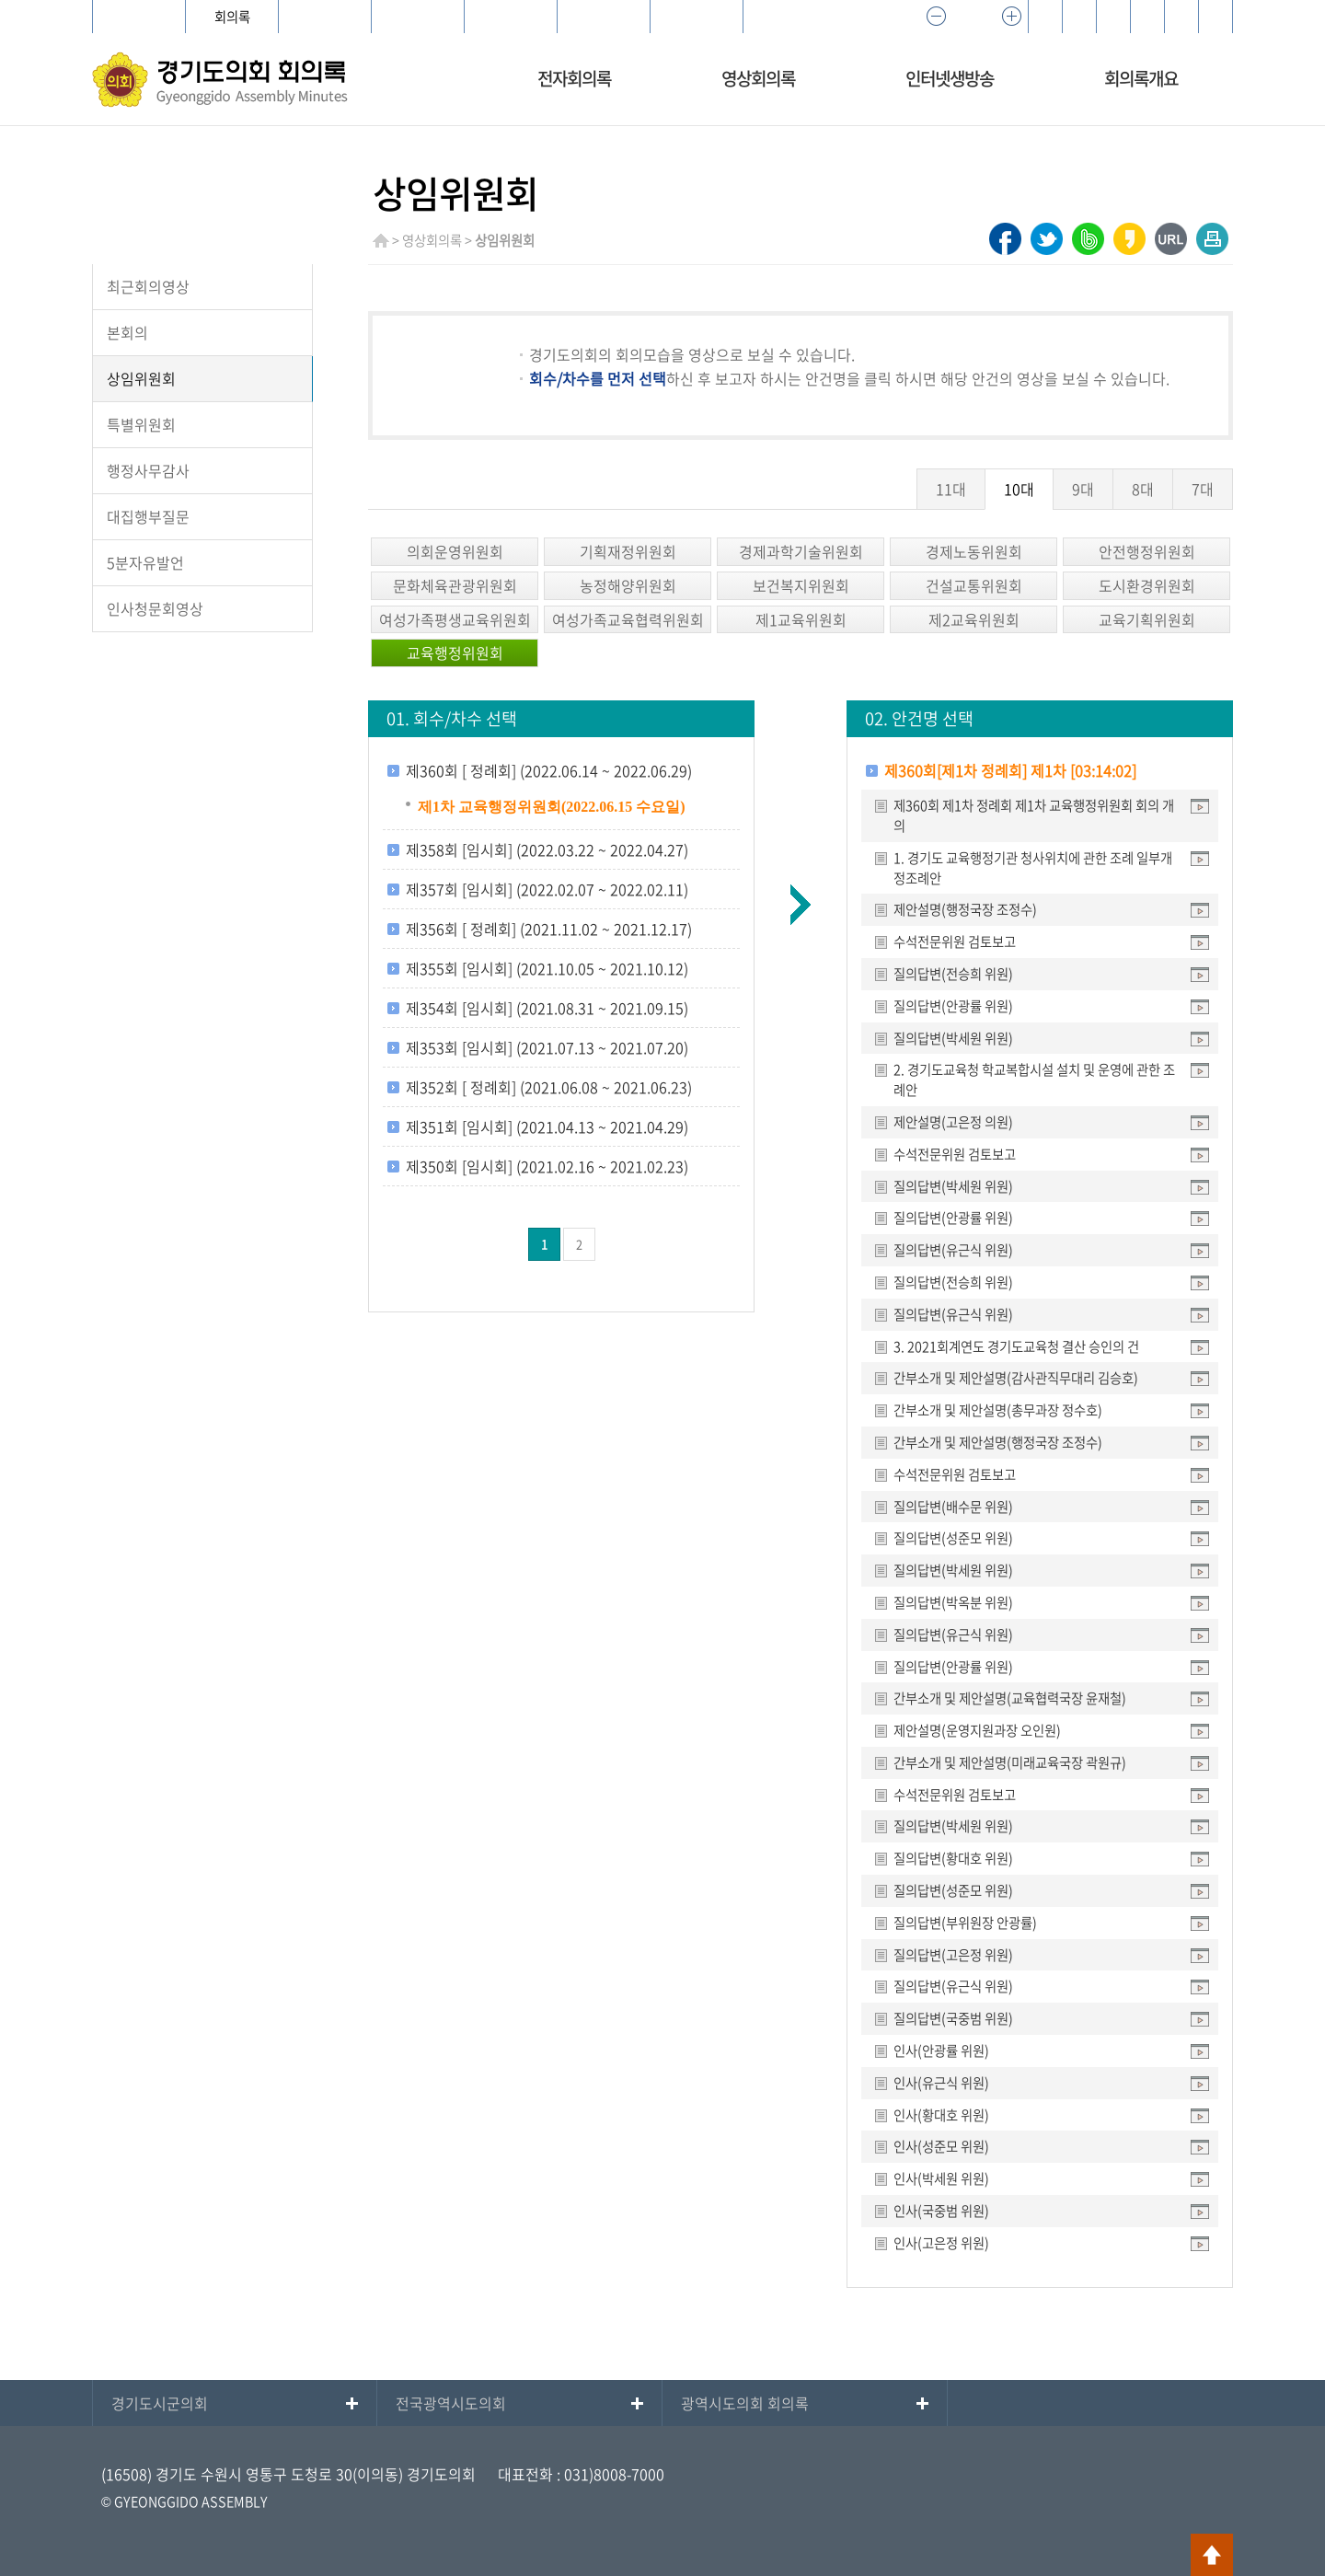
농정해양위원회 (628, 585)
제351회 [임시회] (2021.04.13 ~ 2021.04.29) (547, 1126)
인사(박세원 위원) (941, 2178)
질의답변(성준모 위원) (953, 1538)
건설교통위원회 (974, 585)
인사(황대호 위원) (941, 2115)
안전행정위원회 (1147, 551)
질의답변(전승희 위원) (953, 974)
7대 (1203, 489)
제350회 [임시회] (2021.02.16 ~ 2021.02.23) (547, 1166)
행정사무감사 (148, 470)
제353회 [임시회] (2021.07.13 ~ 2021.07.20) (547, 1047)
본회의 (127, 332)
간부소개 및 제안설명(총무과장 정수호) (997, 1410)
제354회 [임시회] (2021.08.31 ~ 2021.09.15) (547, 1008)
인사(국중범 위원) (941, 2211)
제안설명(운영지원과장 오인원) (977, 1730)
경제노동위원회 (974, 551)
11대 (951, 489)
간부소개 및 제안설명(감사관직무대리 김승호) (1015, 1378)
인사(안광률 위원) (941, 2050)
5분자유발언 (145, 562)
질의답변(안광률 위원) (953, 1006)
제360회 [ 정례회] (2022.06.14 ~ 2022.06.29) (549, 770)
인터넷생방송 (949, 78)
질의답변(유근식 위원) (953, 1250)
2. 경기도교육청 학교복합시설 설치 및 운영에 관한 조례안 (1034, 1079)
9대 (1083, 489)
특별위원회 (141, 424)
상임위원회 (141, 378)
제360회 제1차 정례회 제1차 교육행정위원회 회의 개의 (1033, 815)
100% (973, 16)
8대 (1143, 489)
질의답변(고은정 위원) (953, 1955)
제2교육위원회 (974, 619)
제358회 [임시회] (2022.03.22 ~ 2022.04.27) (547, 849)
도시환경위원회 (1147, 585)
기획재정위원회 (628, 551)
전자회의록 (574, 78)
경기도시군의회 (159, 2403)
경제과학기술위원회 (801, 551)
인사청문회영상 (155, 608)
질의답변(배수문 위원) (953, 1506)
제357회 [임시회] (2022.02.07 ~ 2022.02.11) (547, 889)
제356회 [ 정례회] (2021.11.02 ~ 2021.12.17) (549, 929)
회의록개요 (1141, 78)
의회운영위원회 (455, 551)
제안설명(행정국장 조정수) (965, 909)
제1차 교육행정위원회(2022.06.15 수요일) (552, 806)
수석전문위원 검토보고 (954, 941)
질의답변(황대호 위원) (953, 1858)
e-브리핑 (604, 16)
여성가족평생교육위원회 (455, 619)
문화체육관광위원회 (455, 585)
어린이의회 (418, 16)
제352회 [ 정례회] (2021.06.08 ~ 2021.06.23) (549, 1087)
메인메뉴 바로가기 (662, 1)
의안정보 (325, 16)
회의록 (232, 16)
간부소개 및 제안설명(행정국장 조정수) (997, 1442)
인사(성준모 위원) (941, 2146)
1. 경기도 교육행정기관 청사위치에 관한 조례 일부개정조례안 (1032, 868)
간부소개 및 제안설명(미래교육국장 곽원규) (1009, 1762)
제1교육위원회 (801, 619)
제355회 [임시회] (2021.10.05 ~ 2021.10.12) (547, 968)
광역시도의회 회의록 (745, 2403)
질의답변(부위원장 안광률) (965, 1922)
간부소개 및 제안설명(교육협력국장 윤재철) (1009, 1698)
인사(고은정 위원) (941, 2243)
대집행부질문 (148, 516)
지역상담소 (511, 16)
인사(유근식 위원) (941, 2083)
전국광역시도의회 (451, 2403)
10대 (1019, 489)
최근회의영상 (148, 286)
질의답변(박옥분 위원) (953, 1602)
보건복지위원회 (801, 585)
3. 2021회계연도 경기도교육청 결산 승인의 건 (1016, 1346)
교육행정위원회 (455, 652)
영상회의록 (758, 78)
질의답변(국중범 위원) (953, 2018)
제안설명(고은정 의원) (953, 1122)
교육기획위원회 (1147, 619)
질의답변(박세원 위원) (953, 1038)
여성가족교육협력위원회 (628, 619)
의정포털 (696, 16)
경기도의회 (139, 16)
